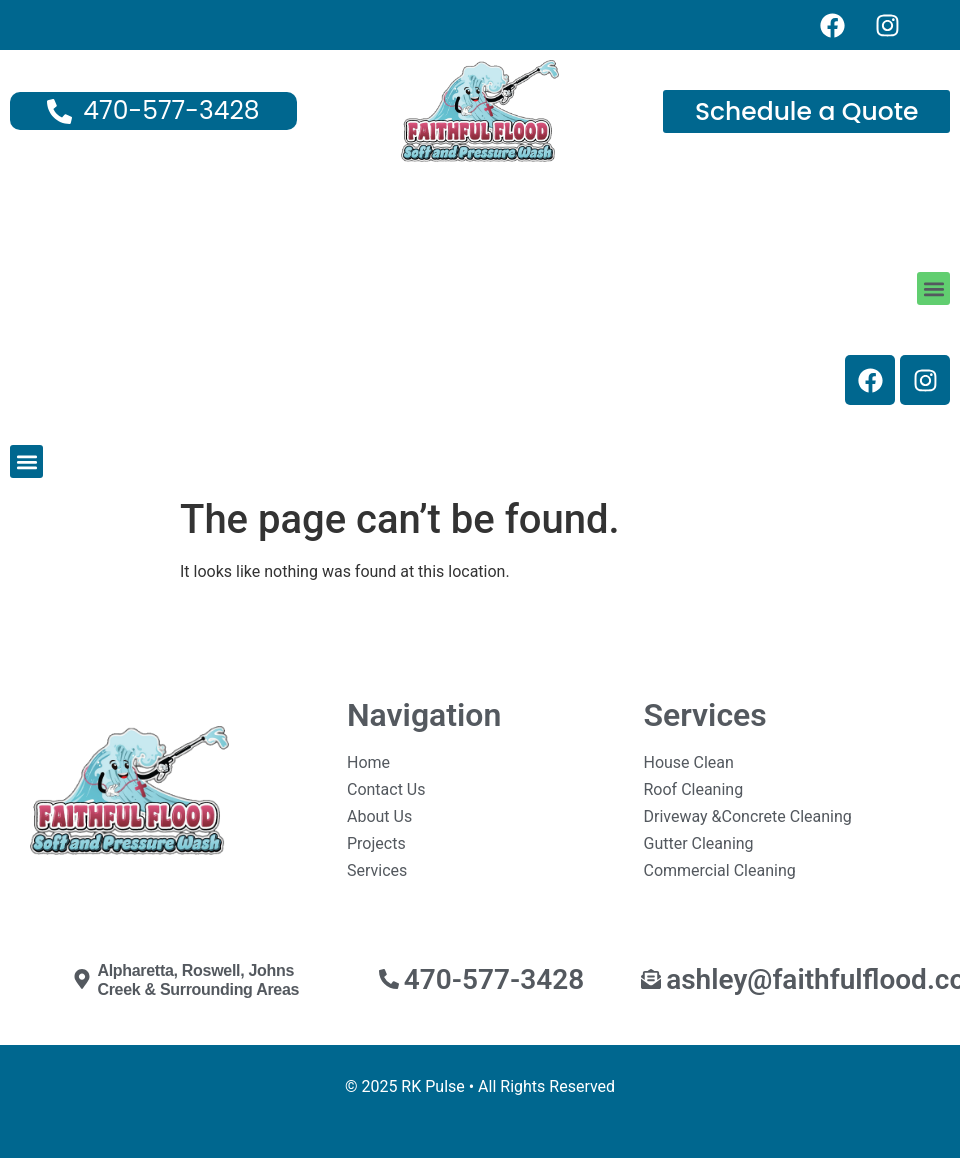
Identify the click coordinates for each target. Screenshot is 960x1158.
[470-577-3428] (389, 979)
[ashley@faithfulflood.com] (651, 979)
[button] (933, 288)
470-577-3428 (494, 979)
